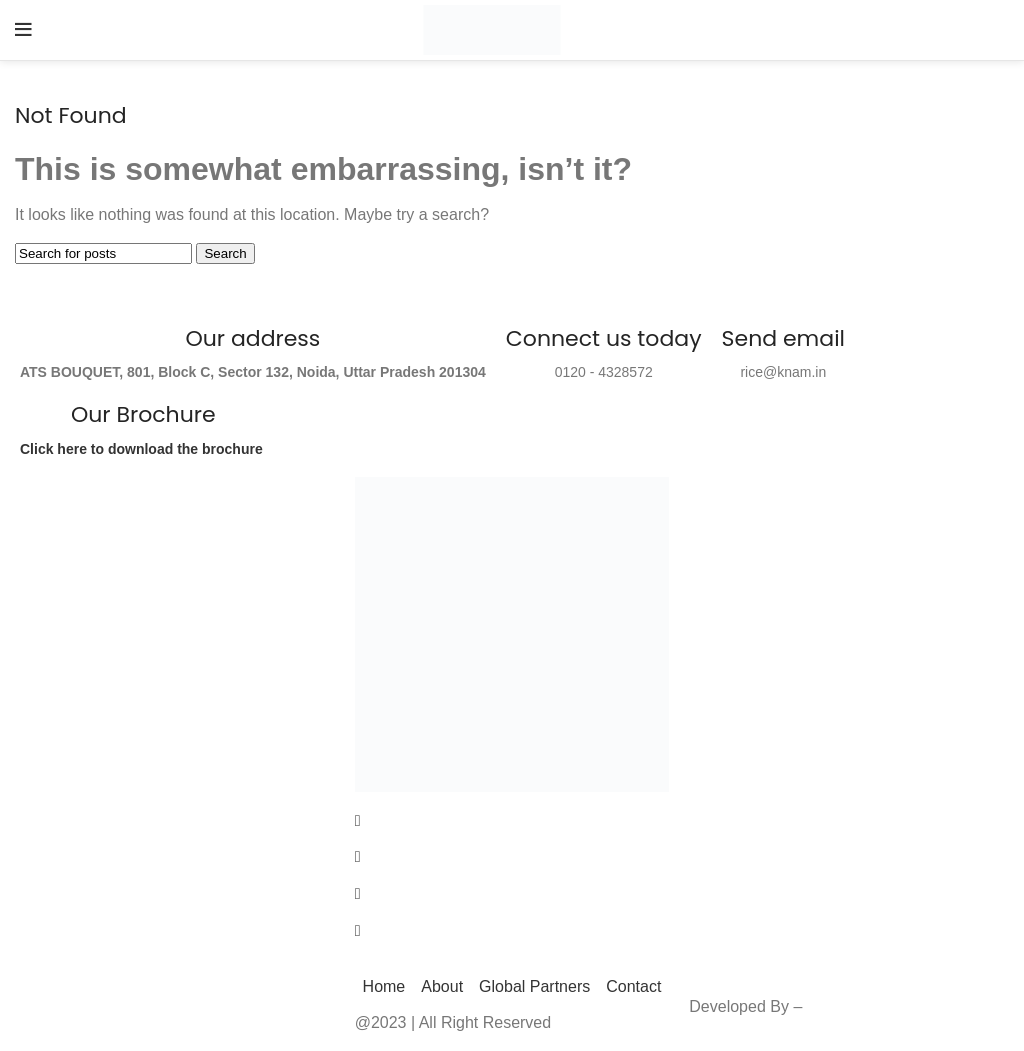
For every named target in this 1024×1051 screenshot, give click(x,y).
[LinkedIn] (512, 893)
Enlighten (840, 1006)
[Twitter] (512, 857)
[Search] (103, 253)
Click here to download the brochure (143, 449)
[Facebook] (512, 820)
